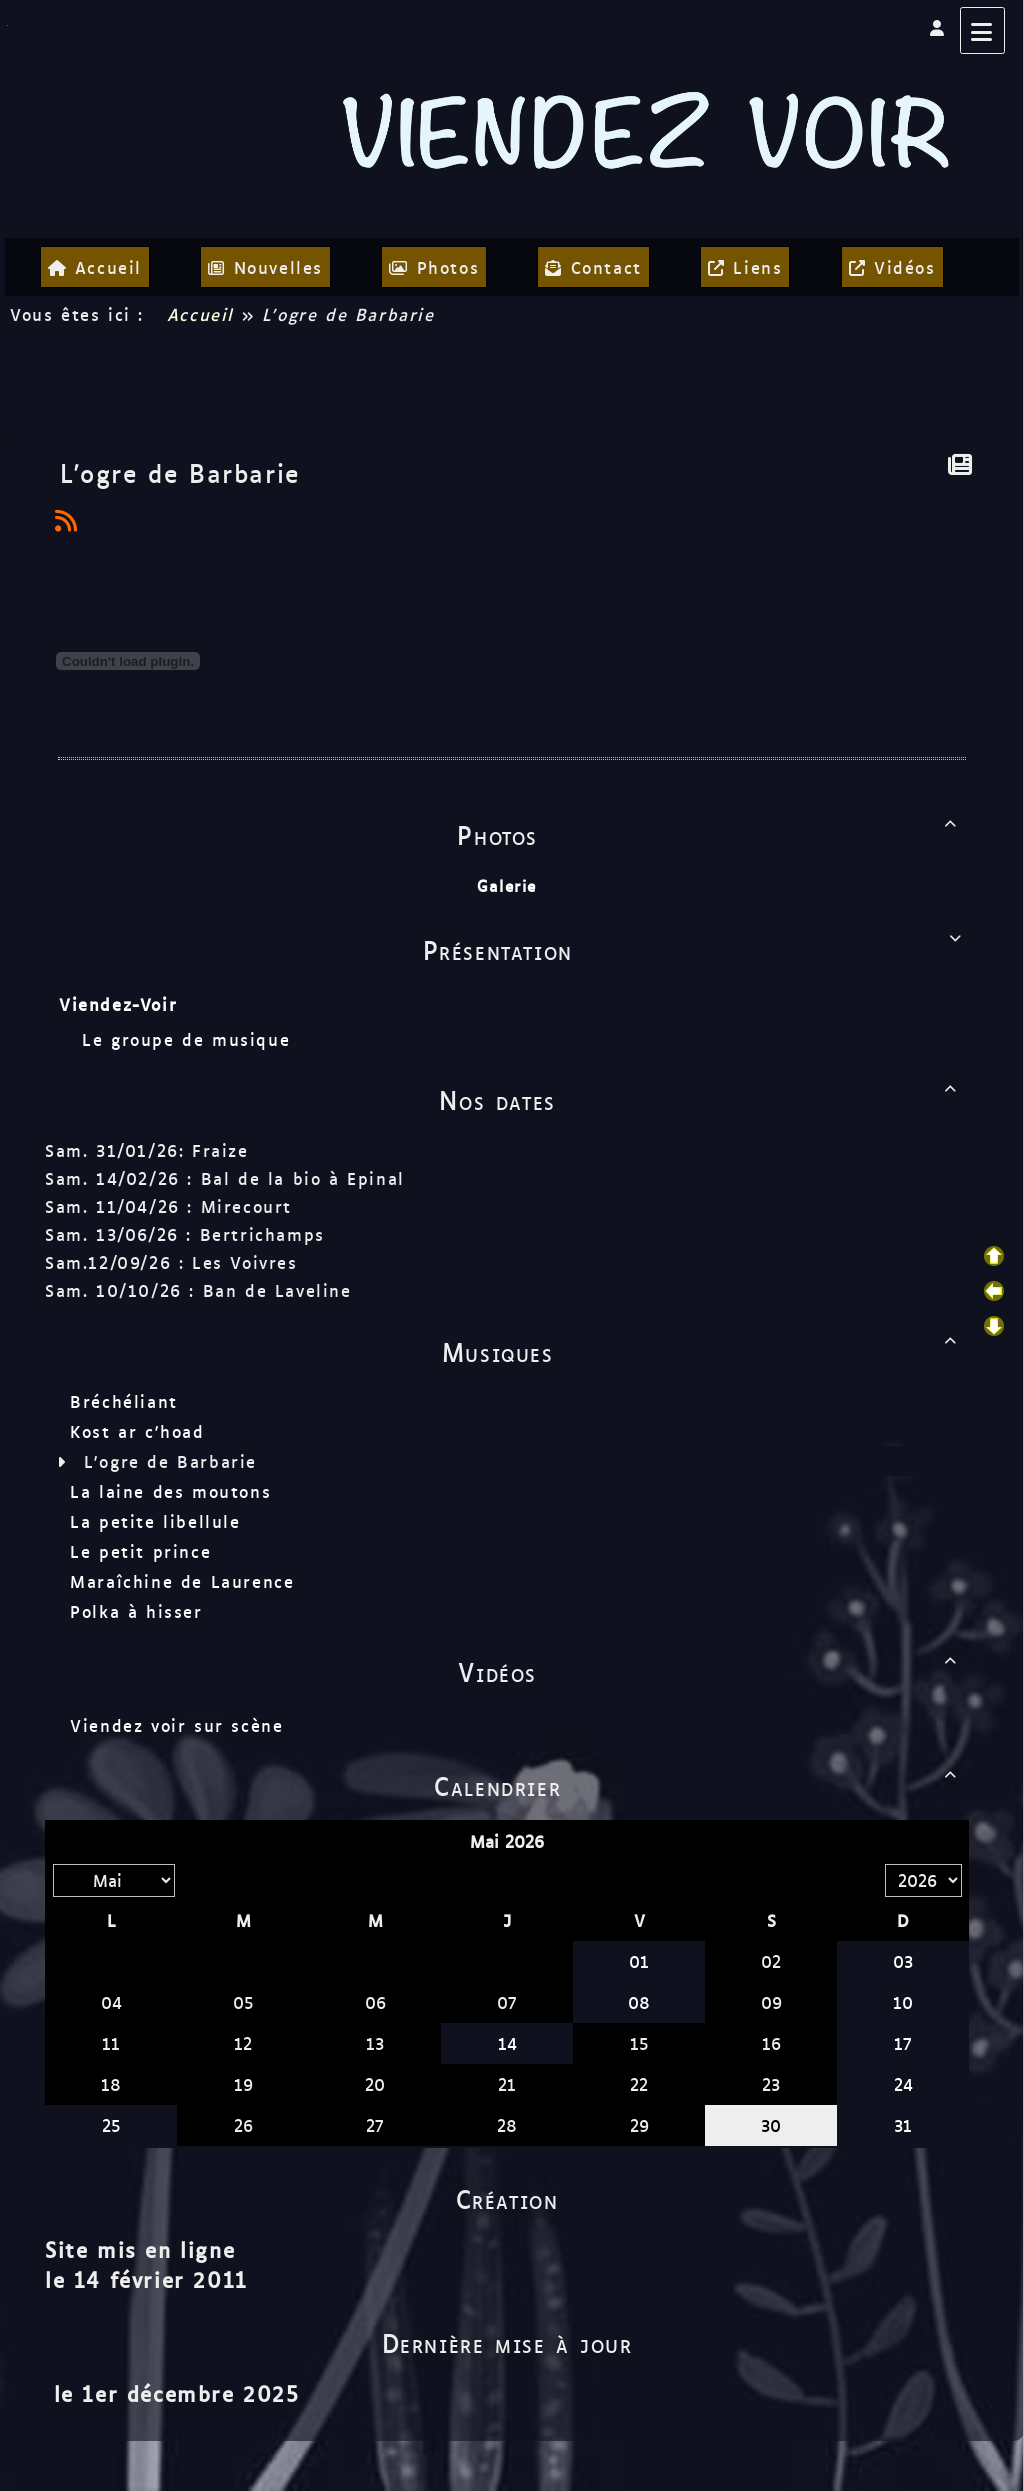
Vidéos (711, 1671)
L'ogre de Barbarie (170, 1461)
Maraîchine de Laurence (182, 1581)
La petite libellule (155, 1521)
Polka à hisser (136, 1611)
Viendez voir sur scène (176, 1725)
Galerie (507, 885)
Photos (710, 834)
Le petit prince (140, 1551)
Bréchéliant (124, 1401)
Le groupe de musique (190, 1039)
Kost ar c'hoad (137, 1431)
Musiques (703, 1351)
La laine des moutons (170, 1491)
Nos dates (701, 1099)
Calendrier (699, 1785)
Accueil (200, 314)
